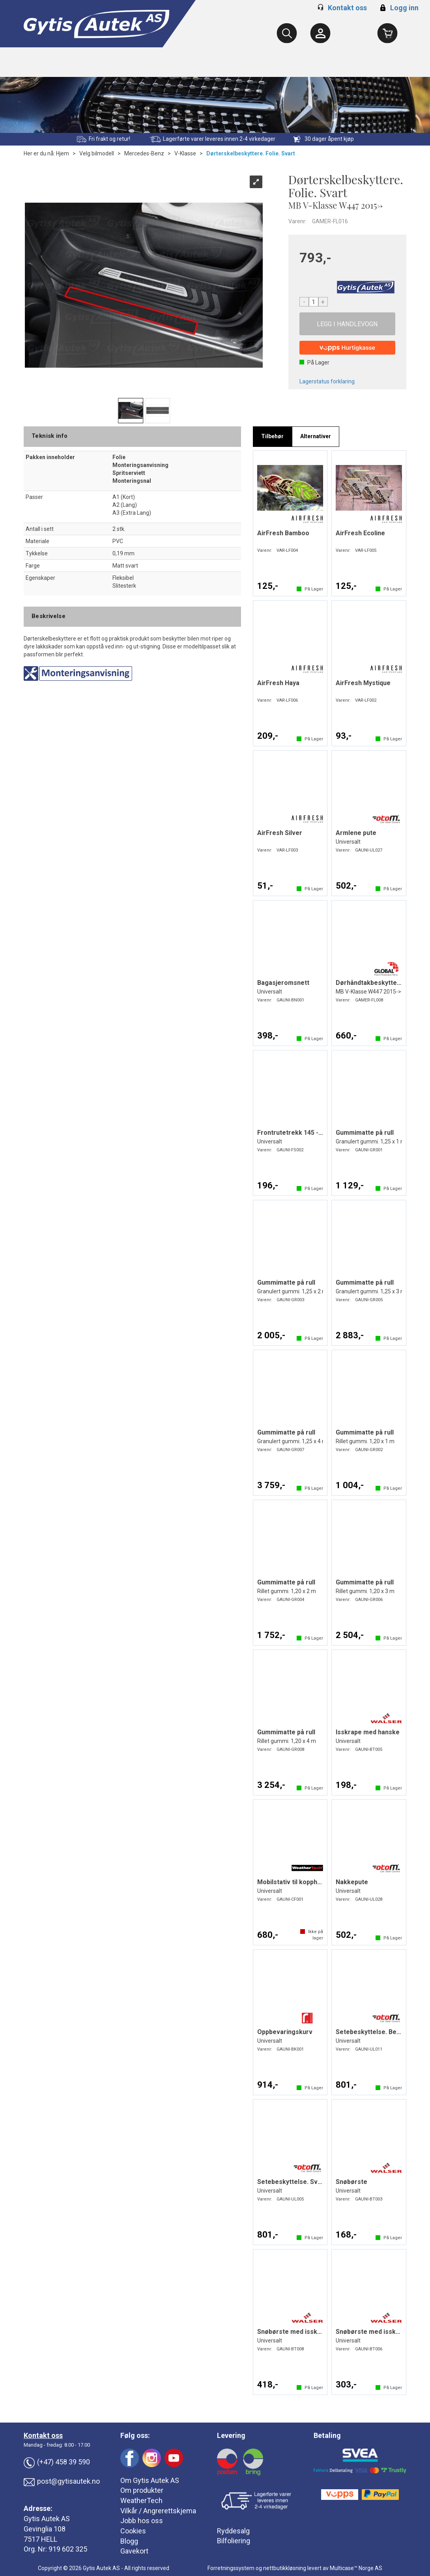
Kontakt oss (347, 8)
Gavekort (134, 2551)
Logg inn (398, 8)
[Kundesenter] (320, 33)
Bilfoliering (233, 2541)
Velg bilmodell (96, 153)
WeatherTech (141, 2500)
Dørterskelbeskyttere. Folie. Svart (250, 153)
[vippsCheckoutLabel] (347, 348)
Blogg (129, 2541)
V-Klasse (185, 153)
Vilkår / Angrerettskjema (158, 2511)
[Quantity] (313, 301)
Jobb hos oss (141, 2520)
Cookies (133, 2531)
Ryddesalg (233, 2531)
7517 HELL (40, 2539)
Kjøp (347, 323)
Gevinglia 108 (44, 2529)
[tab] (272, 436)
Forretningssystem (231, 2568)
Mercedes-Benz (144, 153)
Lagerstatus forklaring (327, 381)
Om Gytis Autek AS (149, 2480)
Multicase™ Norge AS (356, 2568)
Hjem (62, 153)
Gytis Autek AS (47, 2518)
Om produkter (141, 2490)
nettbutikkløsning (284, 2568)
